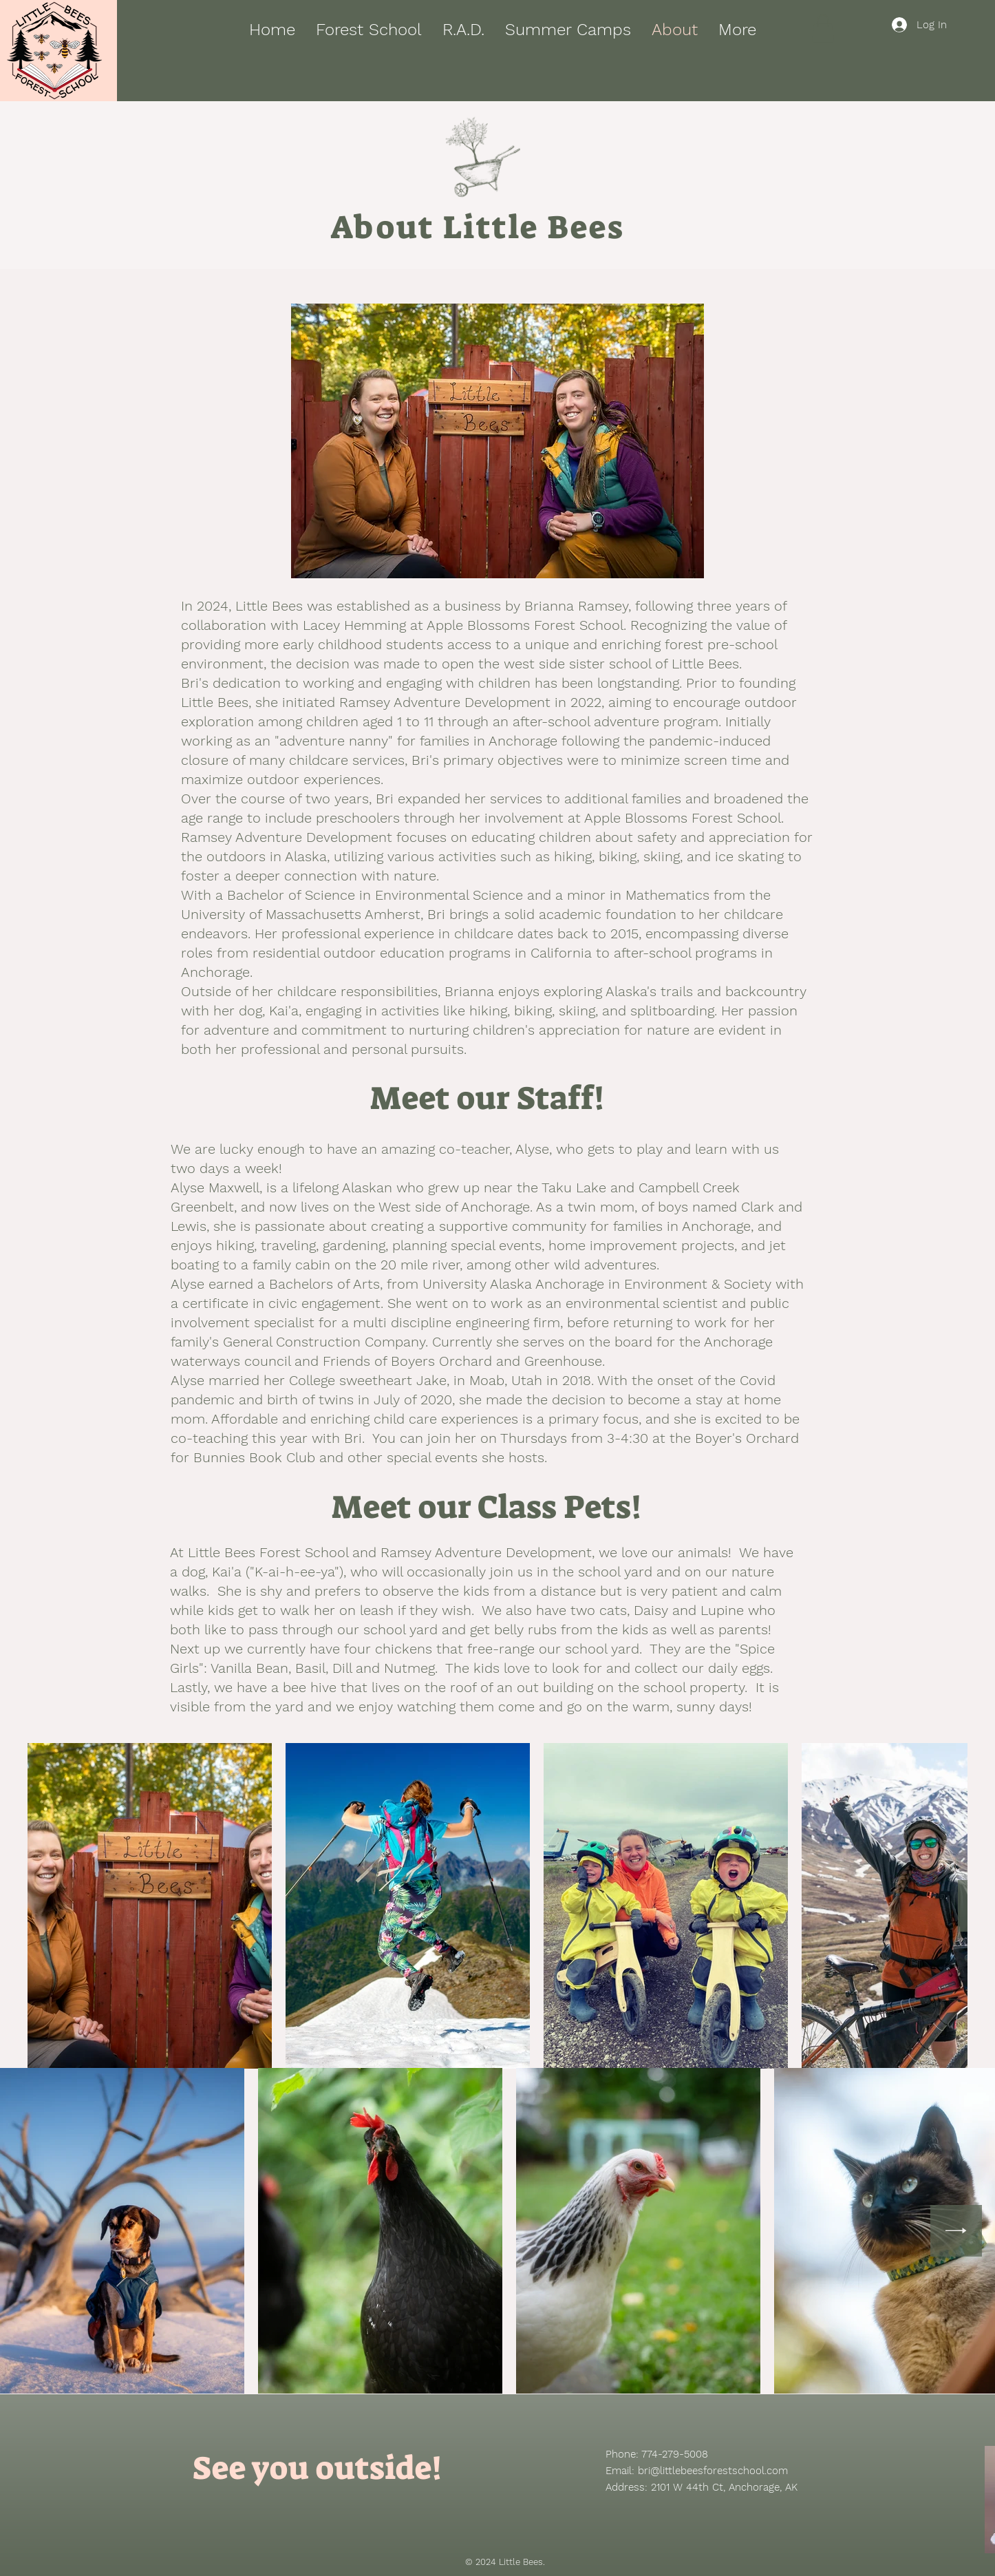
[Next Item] (956, 2231)
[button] (823, 28)
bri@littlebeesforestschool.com (713, 2470)
